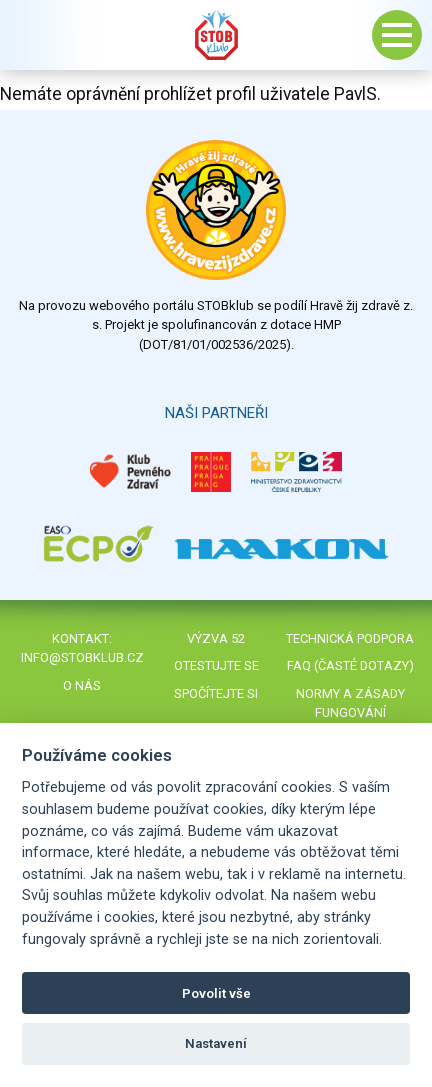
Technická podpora (350, 638)
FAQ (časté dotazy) (350, 665)
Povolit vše (216, 993)
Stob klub (216, 35)
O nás (82, 685)
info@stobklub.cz (82, 657)
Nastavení (216, 1043)
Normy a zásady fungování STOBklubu (350, 712)
